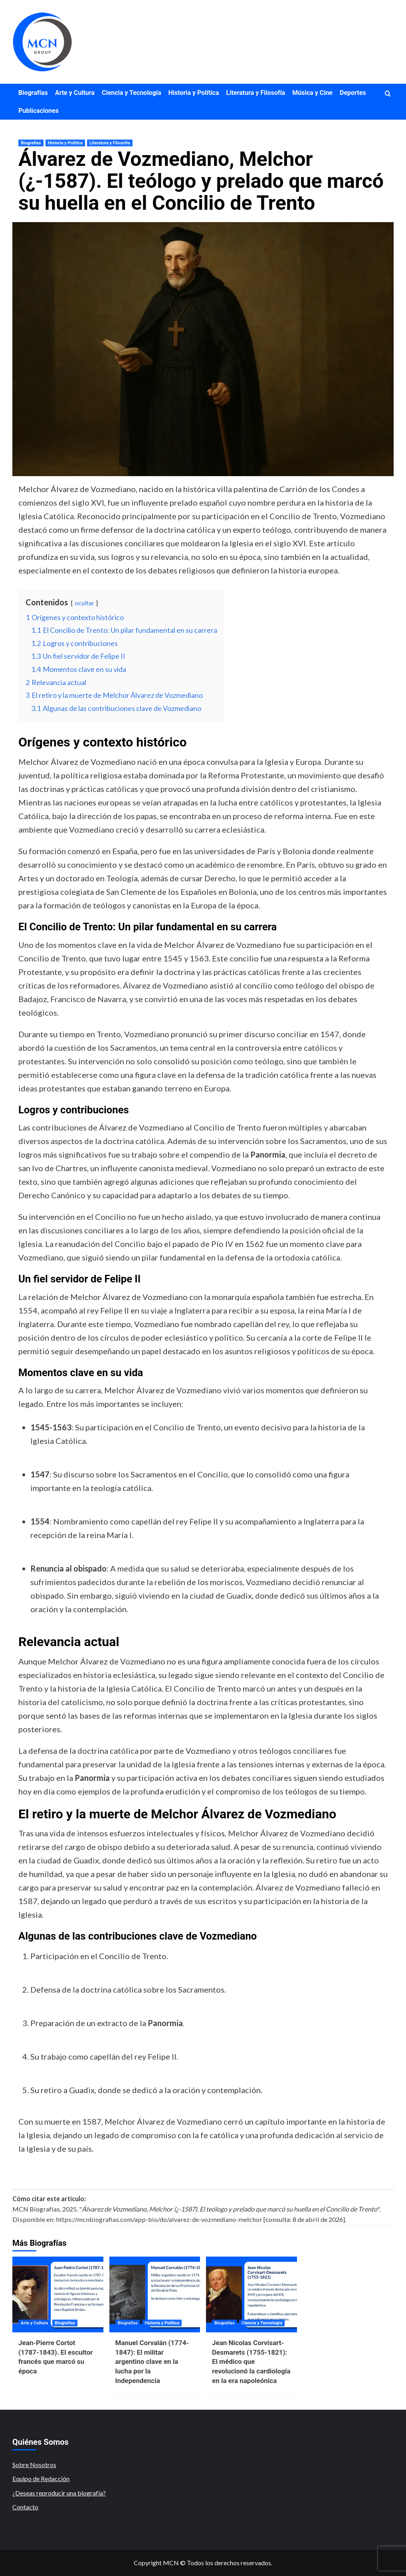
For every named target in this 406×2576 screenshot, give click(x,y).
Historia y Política (193, 93)
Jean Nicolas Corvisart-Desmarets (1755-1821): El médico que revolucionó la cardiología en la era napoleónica (251, 2362)
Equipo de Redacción (40, 2478)
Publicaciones (38, 110)
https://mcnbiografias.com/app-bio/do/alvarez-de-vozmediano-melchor (159, 2219)
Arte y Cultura (75, 93)
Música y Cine (312, 93)
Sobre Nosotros (34, 2464)
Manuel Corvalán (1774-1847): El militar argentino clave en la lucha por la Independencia (152, 2362)
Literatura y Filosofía (255, 93)
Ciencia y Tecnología (131, 93)
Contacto (25, 2507)
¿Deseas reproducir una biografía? (59, 2493)
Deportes (353, 93)
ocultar (84, 603)
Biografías (33, 93)
